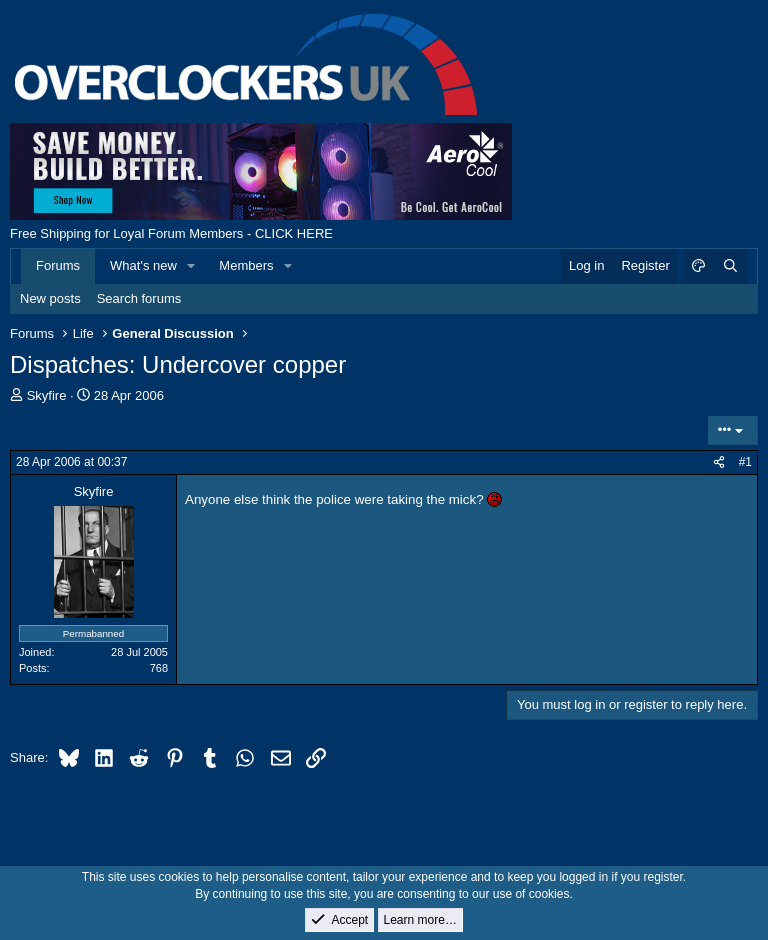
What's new (143, 265)
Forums (58, 265)
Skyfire (47, 395)
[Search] (730, 266)
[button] (192, 266)
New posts (50, 298)
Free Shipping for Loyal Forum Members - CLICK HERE (171, 233)
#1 (745, 462)
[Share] (719, 462)
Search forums (139, 298)
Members (246, 265)
